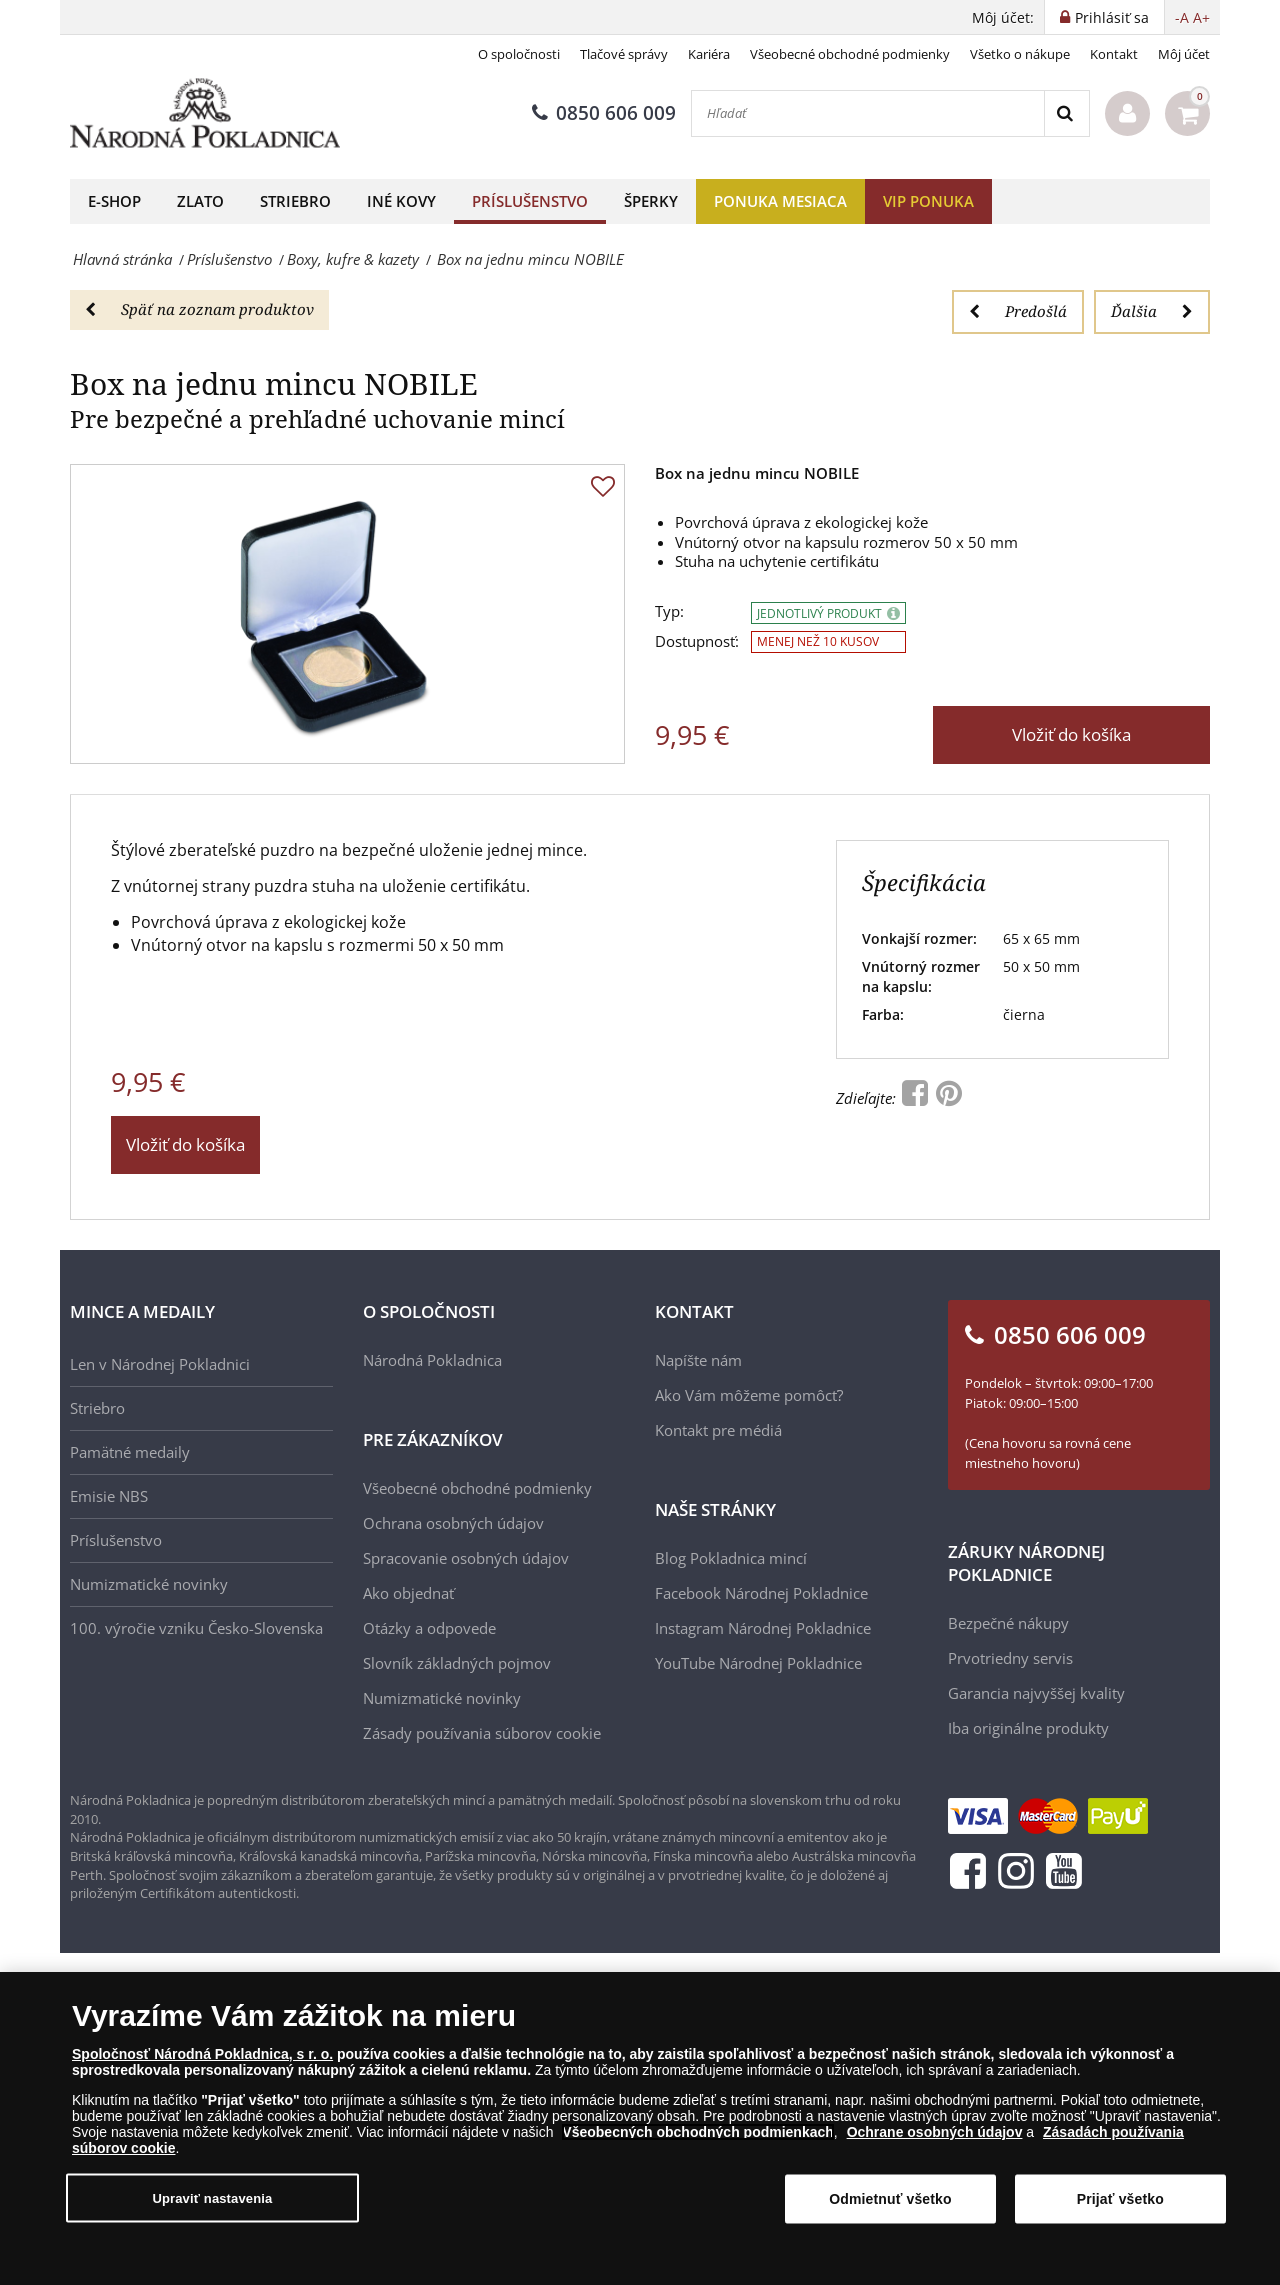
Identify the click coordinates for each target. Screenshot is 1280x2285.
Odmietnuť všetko (890, 2199)
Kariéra (709, 54)
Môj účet (1184, 54)
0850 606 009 (604, 113)
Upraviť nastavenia (212, 2197)
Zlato (200, 201)
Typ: (669, 611)
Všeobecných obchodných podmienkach (698, 2132)
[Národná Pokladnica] (205, 113)
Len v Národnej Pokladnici (160, 1364)
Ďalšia (1152, 311)
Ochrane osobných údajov (935, 2132)
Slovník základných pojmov (457, 1663)
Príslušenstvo (530, 201)
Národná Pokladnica (432, 1360)
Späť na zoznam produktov (199, 309)
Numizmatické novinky (149, 1584)
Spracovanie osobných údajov (466, 1558)
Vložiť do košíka (1071, 734)
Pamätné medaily (130, 1452)
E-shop (114, 201)
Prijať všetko (1120, 2199)
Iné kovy (401, 201)
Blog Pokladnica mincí (731, 1558)
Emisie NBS (109, 1496)
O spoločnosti (519, 54)
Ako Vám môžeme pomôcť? (749, 1395)
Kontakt (1114, 54)
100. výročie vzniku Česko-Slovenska (196, 1628)
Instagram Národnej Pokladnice (763, 1628)
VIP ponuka (928, 201)
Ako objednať (408, 1593)
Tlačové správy (624, 54)
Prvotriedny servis (1010, 1658)
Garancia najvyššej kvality (1036, 1693)
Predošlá (1018, 311)
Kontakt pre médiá (718, 1430)
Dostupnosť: (697, 641)
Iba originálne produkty (1028, 1728)
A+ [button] (1201, 17)
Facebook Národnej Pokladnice (761, 1593)
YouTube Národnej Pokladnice (758, 1663)
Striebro (295, 201)
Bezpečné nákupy (1008, 1623)
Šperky (651, 201)
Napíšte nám (698, 1360)
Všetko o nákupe (1020, 54)
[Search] (1066, 113)
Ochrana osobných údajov (453, 1523)
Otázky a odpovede (429, 1628)
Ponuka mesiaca (780, 201)
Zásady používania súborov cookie (482, 1733)
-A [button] (1182, 17)
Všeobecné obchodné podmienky (850, 54)
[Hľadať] (868, 113)
